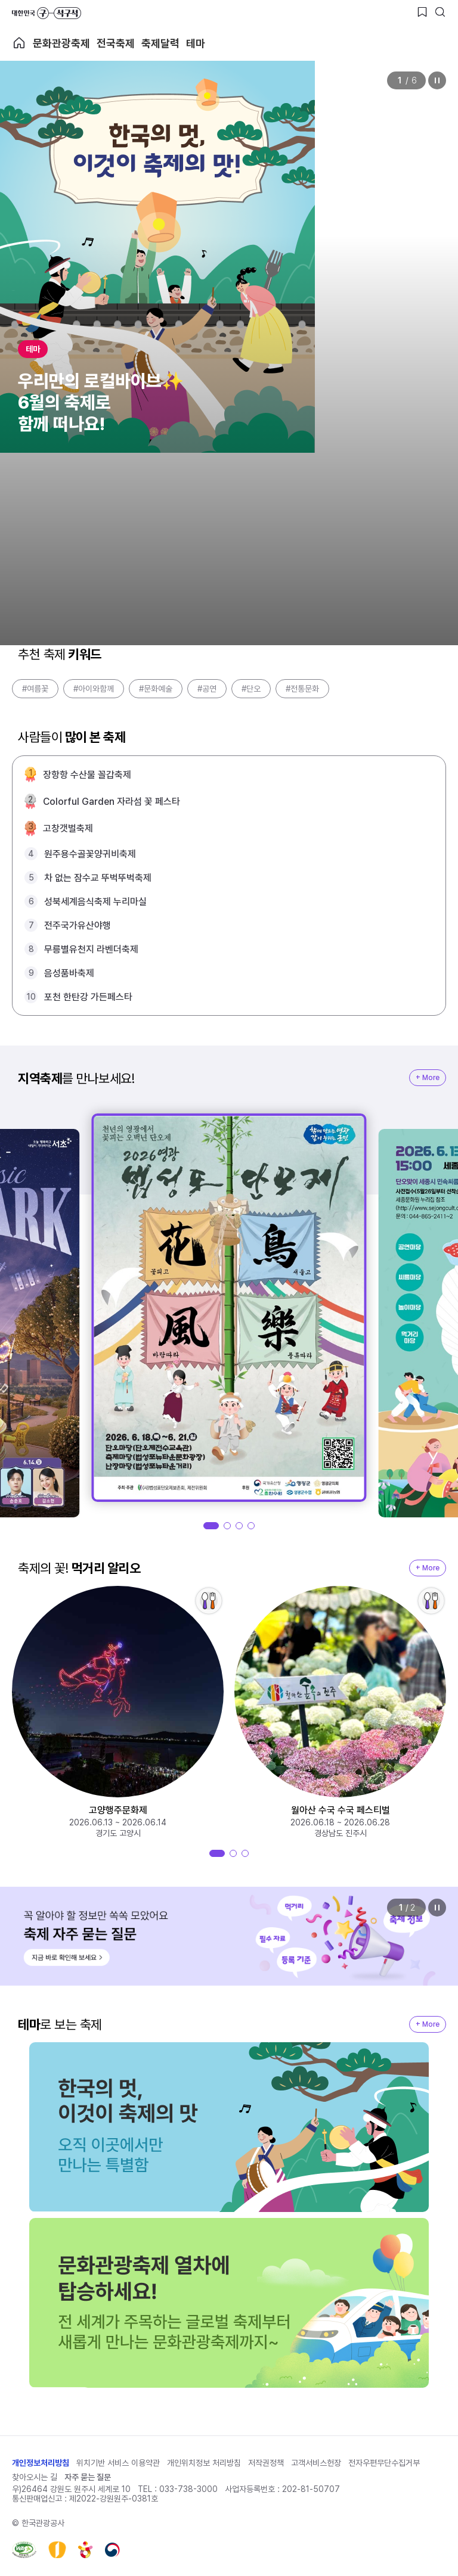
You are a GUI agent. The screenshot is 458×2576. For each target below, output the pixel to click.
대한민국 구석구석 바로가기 (46, 13)
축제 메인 (19, 43)
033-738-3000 (188, 2489)
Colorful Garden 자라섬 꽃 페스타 (111, 801)
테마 (195, 43)
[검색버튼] (440, 12)
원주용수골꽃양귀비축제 (90, 854)
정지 (437, 80)
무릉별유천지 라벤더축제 (91, 949)
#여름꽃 (35, 688)
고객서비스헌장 (316, 2463)
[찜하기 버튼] (422, 12)
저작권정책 (266, 2463)
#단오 (251, 688)
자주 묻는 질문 (87, 2477)
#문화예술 (155, 688)
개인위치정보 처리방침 (204, 2463)
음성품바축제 (69, 973)
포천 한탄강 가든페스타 (88, 997)
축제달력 (160, 43)
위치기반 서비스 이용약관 (118, 2463)
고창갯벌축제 (68, 828)
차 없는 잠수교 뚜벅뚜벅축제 (97, 877)
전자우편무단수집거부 (384, 2463)
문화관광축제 (61, 43)
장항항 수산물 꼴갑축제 (87, 774)
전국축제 (116, 43)
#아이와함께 (93, 688)
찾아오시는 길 (34, 2477)
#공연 (206, 688)
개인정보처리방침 (40, 2463)
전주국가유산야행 (77, 925)
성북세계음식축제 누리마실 (95, 901)
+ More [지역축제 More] (428, 1078)
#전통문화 (302, 688)
